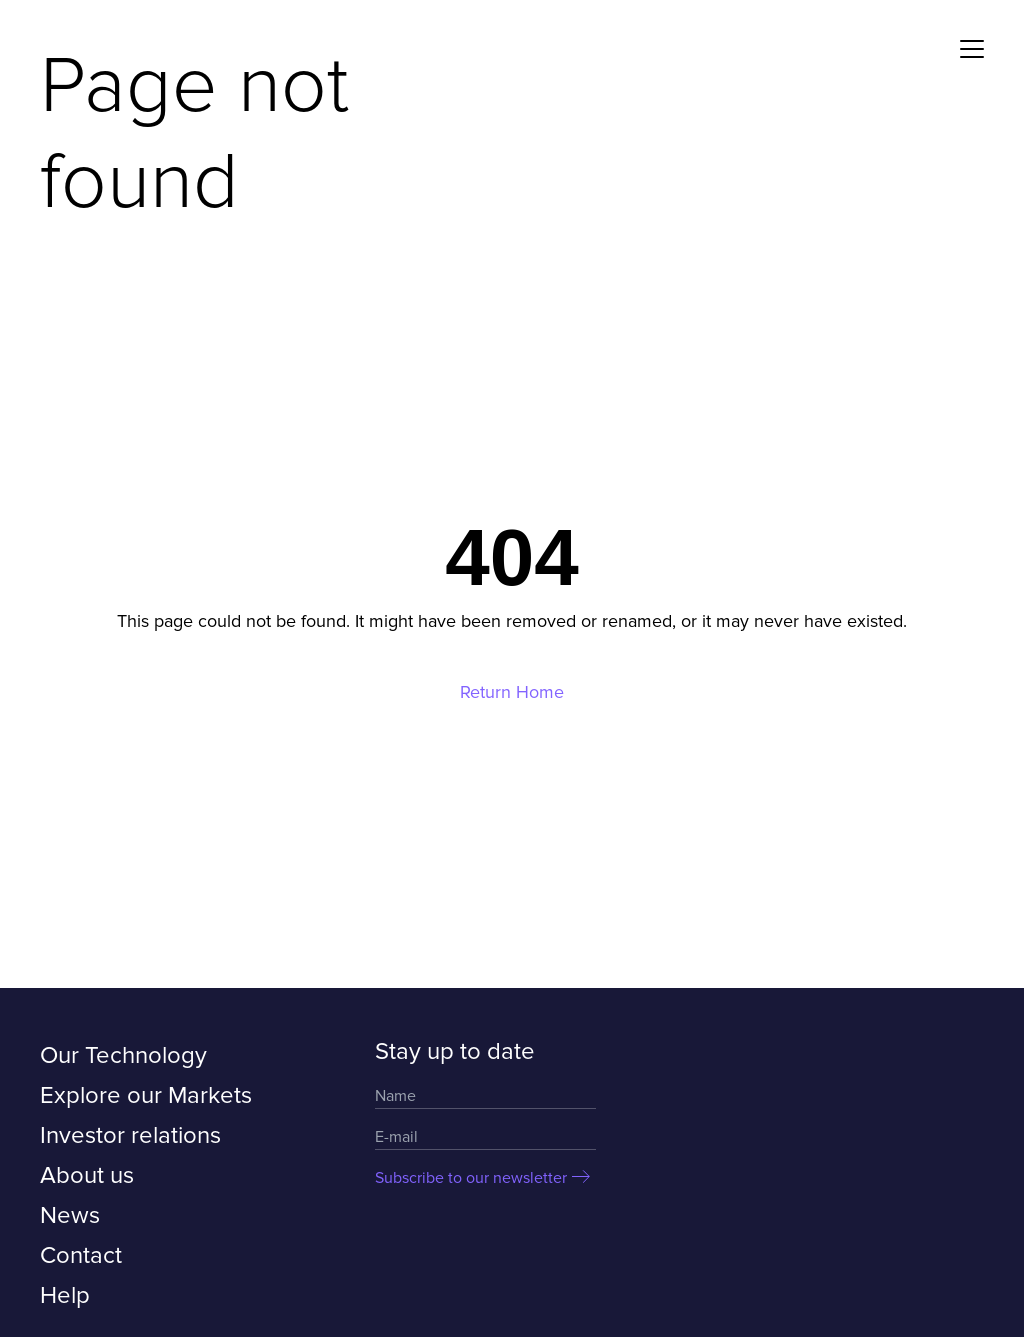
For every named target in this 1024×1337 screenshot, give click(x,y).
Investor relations (130, 1135)
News (70, 1215)
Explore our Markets (146, 1095)
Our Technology (123, 1055)
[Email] (485, 1137)
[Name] (485, 1096)
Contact (81, 1255)
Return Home (512, 692)
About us (87, 1175)
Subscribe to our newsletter (471, 1178)
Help (65, 1295)
